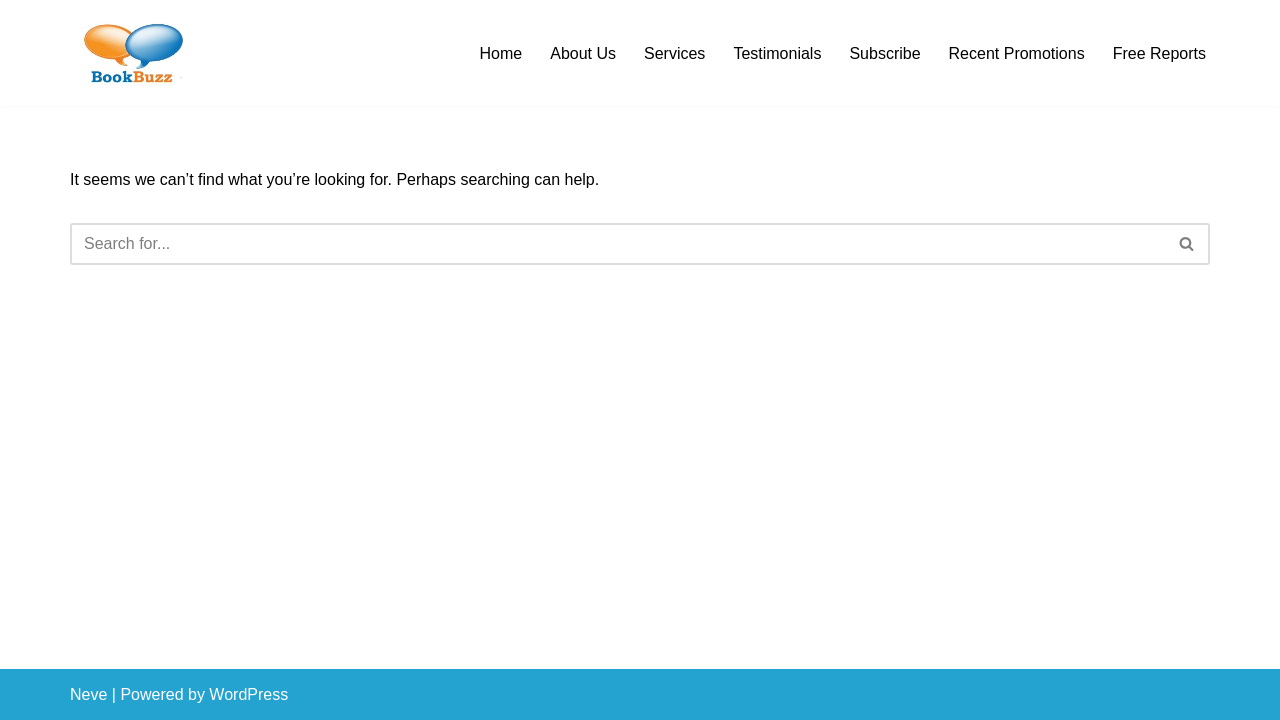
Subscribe (884, 53)
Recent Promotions (1017, 53)
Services (674, 53)
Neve (88, 694)
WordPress (248, 694)
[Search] (617, 244)
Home (501, 53)
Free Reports (1159, 53)
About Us (583, 53)
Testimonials (777, 53)
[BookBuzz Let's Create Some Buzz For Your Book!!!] (130, 53)
